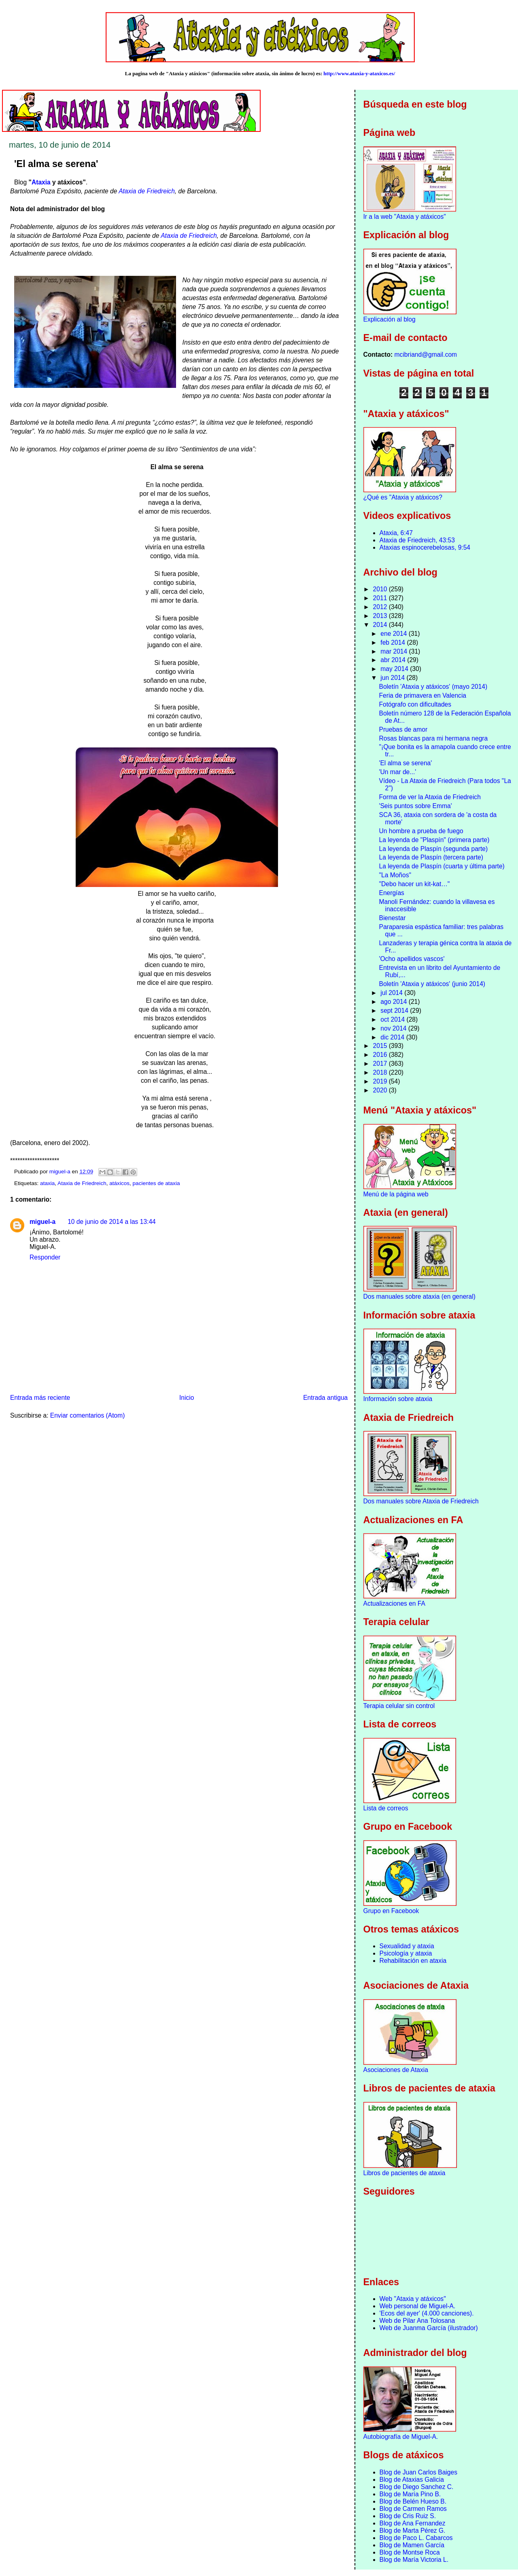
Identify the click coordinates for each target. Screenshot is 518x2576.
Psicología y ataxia (406, 1953)
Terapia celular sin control (399, 1705)
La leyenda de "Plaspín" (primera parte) (434, 839)
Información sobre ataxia (398, 1398)
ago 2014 (394, 1001)
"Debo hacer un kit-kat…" (414, 884)
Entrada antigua (325, 1397)
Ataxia (41, 182)
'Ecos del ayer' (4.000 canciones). (427, 2313)
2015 (381, 1045)
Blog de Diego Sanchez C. (417, 2486)
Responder (45, 1257)
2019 (381, 1081)
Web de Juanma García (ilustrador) (429, 2327)
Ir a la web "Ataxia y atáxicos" (404, 216)
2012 (381, 606)
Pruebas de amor (403, 729)
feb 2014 (393, 642)
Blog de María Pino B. (410, 2494)
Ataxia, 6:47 (396, 532)
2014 (381, 624)
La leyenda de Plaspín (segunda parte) (433, 848)
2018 (381, 1072)
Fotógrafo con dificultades (415, 704)
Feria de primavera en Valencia (422, 695)
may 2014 (395, 668)
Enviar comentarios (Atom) (87, 1415)
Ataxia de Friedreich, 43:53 (417, 540)
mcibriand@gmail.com (426, 354)
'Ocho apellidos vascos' (411, 958)
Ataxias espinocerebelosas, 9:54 (425, 547)
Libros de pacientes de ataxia (404, 2173)
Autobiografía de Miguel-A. (400, 2436)
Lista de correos (385, 1808)
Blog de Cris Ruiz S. (408, 2515)
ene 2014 (394, 633)
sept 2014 (395, 1010)
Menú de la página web (396, 1194)
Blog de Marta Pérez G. (413, 2530)
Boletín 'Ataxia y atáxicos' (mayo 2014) (433, 686)
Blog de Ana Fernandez (413, 2523)
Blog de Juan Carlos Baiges (418, 2472)
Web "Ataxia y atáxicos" (413, 2298)
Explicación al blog (389, 319)
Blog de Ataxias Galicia (412, 2479)
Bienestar (392, 917)
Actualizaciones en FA (394, 1603)
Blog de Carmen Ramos (413, 2508)
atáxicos (119, 1183)
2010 (381, 589)
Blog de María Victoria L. (414, 2559)
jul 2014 (392, 992)
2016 (381, 1054)
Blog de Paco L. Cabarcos (416, 2537)
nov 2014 (394, 1028)
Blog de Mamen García (412, 2545)
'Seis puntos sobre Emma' (415, 805)
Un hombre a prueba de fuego (421, 831)
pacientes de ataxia (156, 1183)
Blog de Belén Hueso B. (413, 2501)
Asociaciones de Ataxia (395, 2069)
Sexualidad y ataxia (407, 1946)
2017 (381, 1063)
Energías (391, 892)
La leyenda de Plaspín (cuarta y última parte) (441, 866)
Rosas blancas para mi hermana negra (433, 738)
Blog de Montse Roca (410, 2552)
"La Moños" (395, 875)
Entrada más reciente (40, 1397)
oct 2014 (393, 1019)
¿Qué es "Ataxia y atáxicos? (402, 497)
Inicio (186, 1397)
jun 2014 (393, 677)
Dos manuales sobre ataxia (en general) (419, 1296)
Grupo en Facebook (391, 1910)
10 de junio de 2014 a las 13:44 (112, 1221)
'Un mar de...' (397, 771)
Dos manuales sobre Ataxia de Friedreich (421, 1501)
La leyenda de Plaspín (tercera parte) (431, 857)
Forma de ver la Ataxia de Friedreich (429, 797)
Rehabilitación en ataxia (413, 1960)
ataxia (47, 1183)
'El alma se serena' (405, 763)
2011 (381, 598)
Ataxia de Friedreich (147, 191)
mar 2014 (394, 651)
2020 (381, 1090)
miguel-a (42, 1221)
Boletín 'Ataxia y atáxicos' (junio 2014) (432, 983)
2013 (381, 615)
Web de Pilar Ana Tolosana (417, 2320)
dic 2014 (393, 1037)
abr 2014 (393, 659)
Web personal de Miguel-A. (418, 2306)
